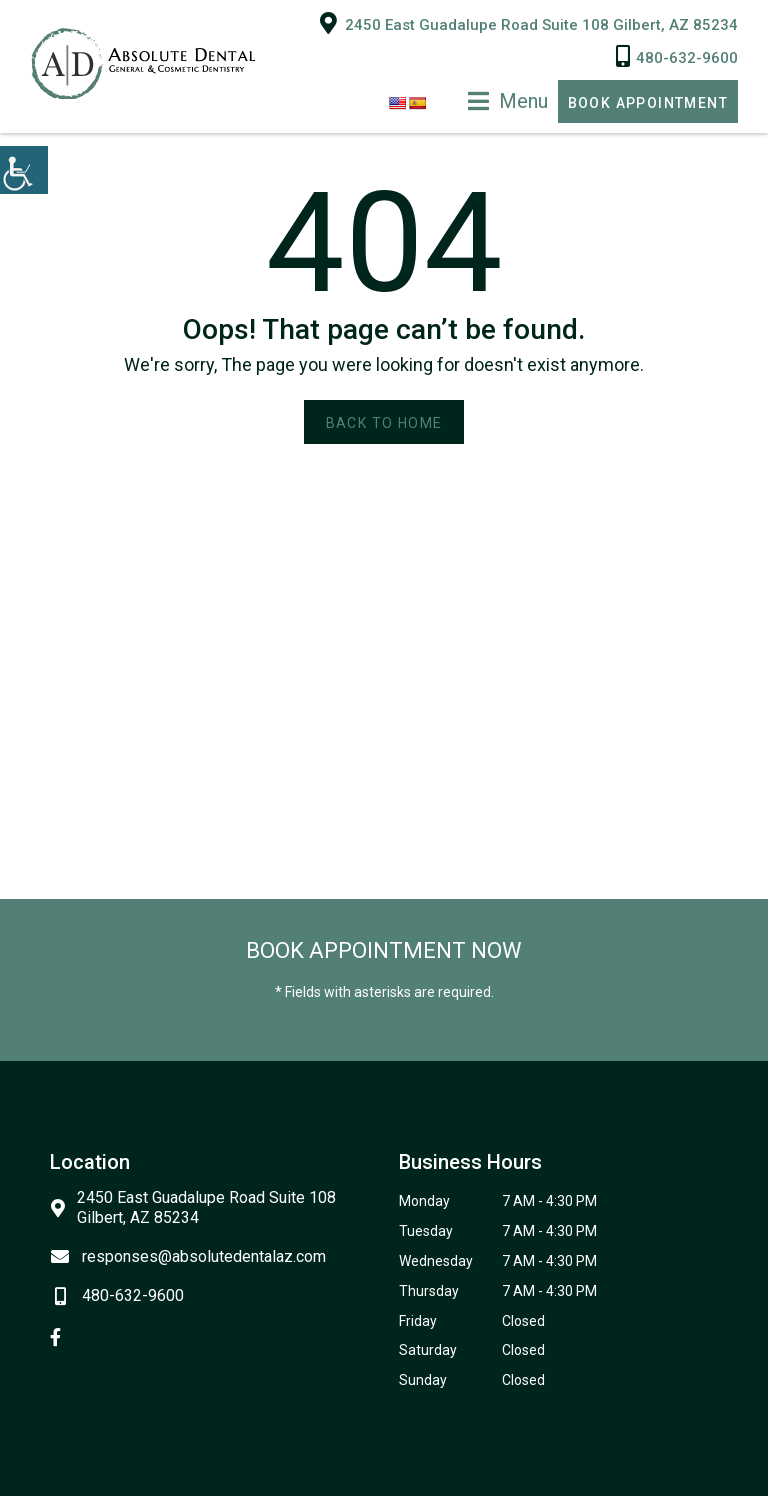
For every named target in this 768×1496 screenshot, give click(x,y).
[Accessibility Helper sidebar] (24, 170)
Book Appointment (648, 101)
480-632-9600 (677, 55)
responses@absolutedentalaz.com (188, 1254)
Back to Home (384, 421)
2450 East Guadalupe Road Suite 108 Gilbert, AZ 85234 (529, 21)
